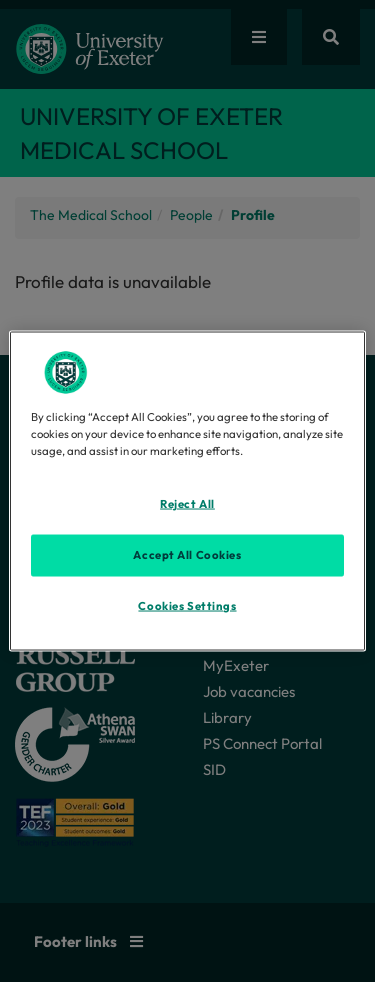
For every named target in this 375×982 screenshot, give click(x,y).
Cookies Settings (187, 606)
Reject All (187, 504)
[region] (187, 491)
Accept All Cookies (187, 555)
